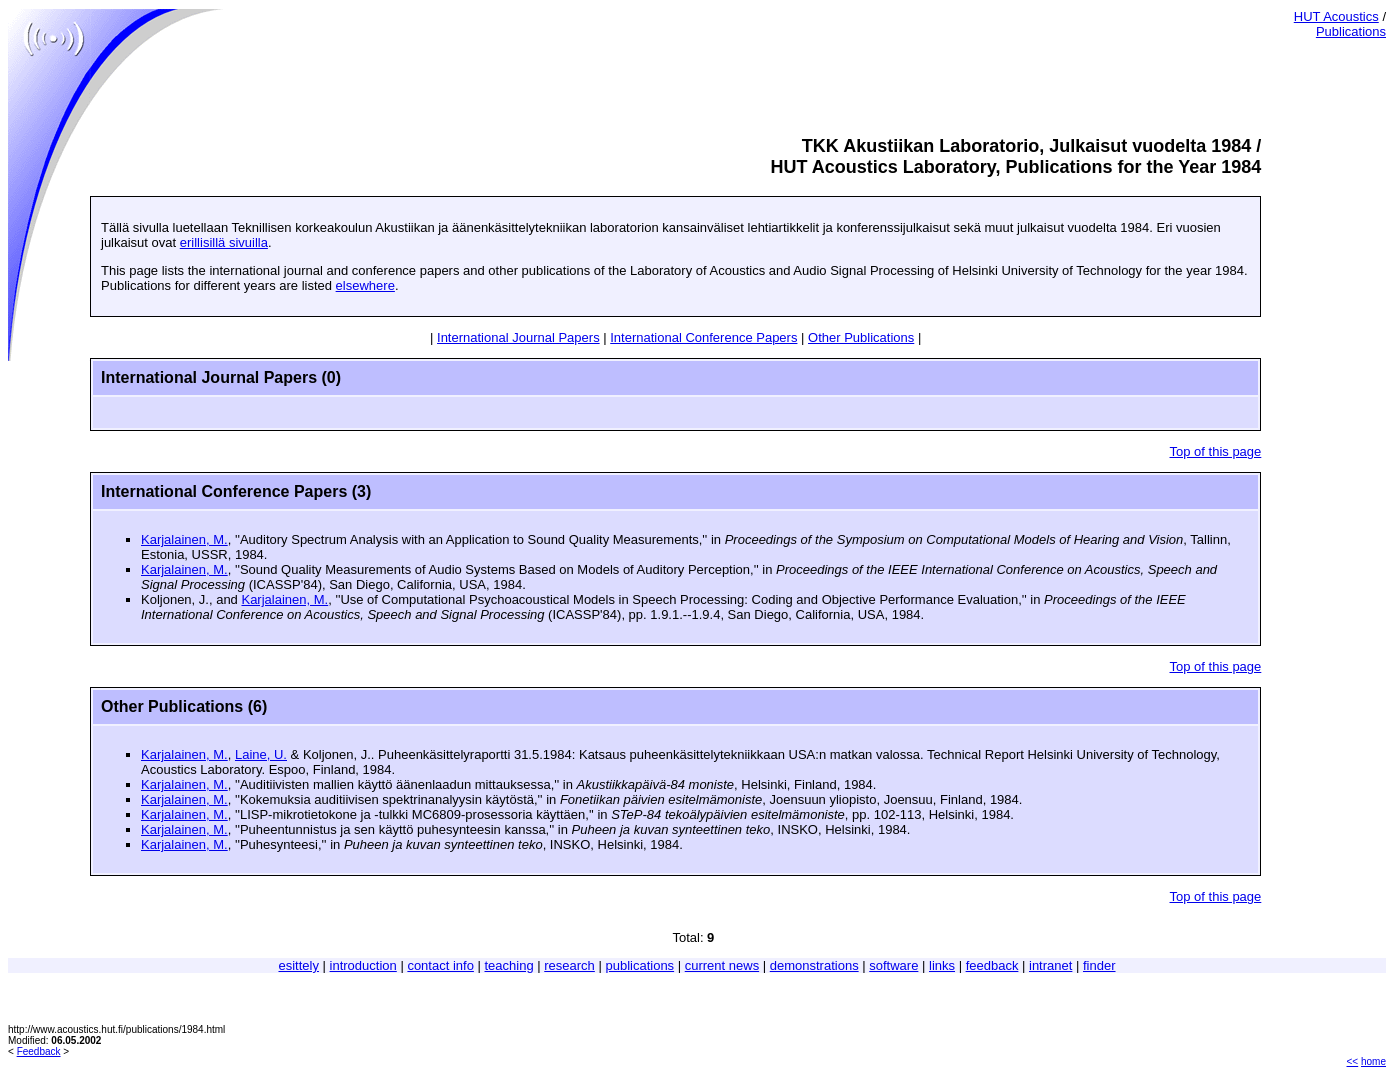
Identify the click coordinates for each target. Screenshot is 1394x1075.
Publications (1351, 31)
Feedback (39, 1051)
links (942, 965)
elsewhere (365, 285)
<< (1353, 1061)
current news (722, 965)
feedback (992, 965)
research (569, 965)
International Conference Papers (703, 337)
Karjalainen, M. (184, 539)
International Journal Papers (518, 337)
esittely (298, 965)
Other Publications (861, 337)
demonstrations (814, 965)
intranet (1050, 965)
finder (1099, 965)
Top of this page (1216, 451)
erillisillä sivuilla (224, 242)
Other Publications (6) (184, 706)
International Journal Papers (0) (221, 377)
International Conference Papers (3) (236, 491)
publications (639, 965)
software (893, 965)
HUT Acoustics (1336, 16)
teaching (509, 965)
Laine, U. (261, 754)
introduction (363, 965)
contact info (440, 965)
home (1373, 1061)
